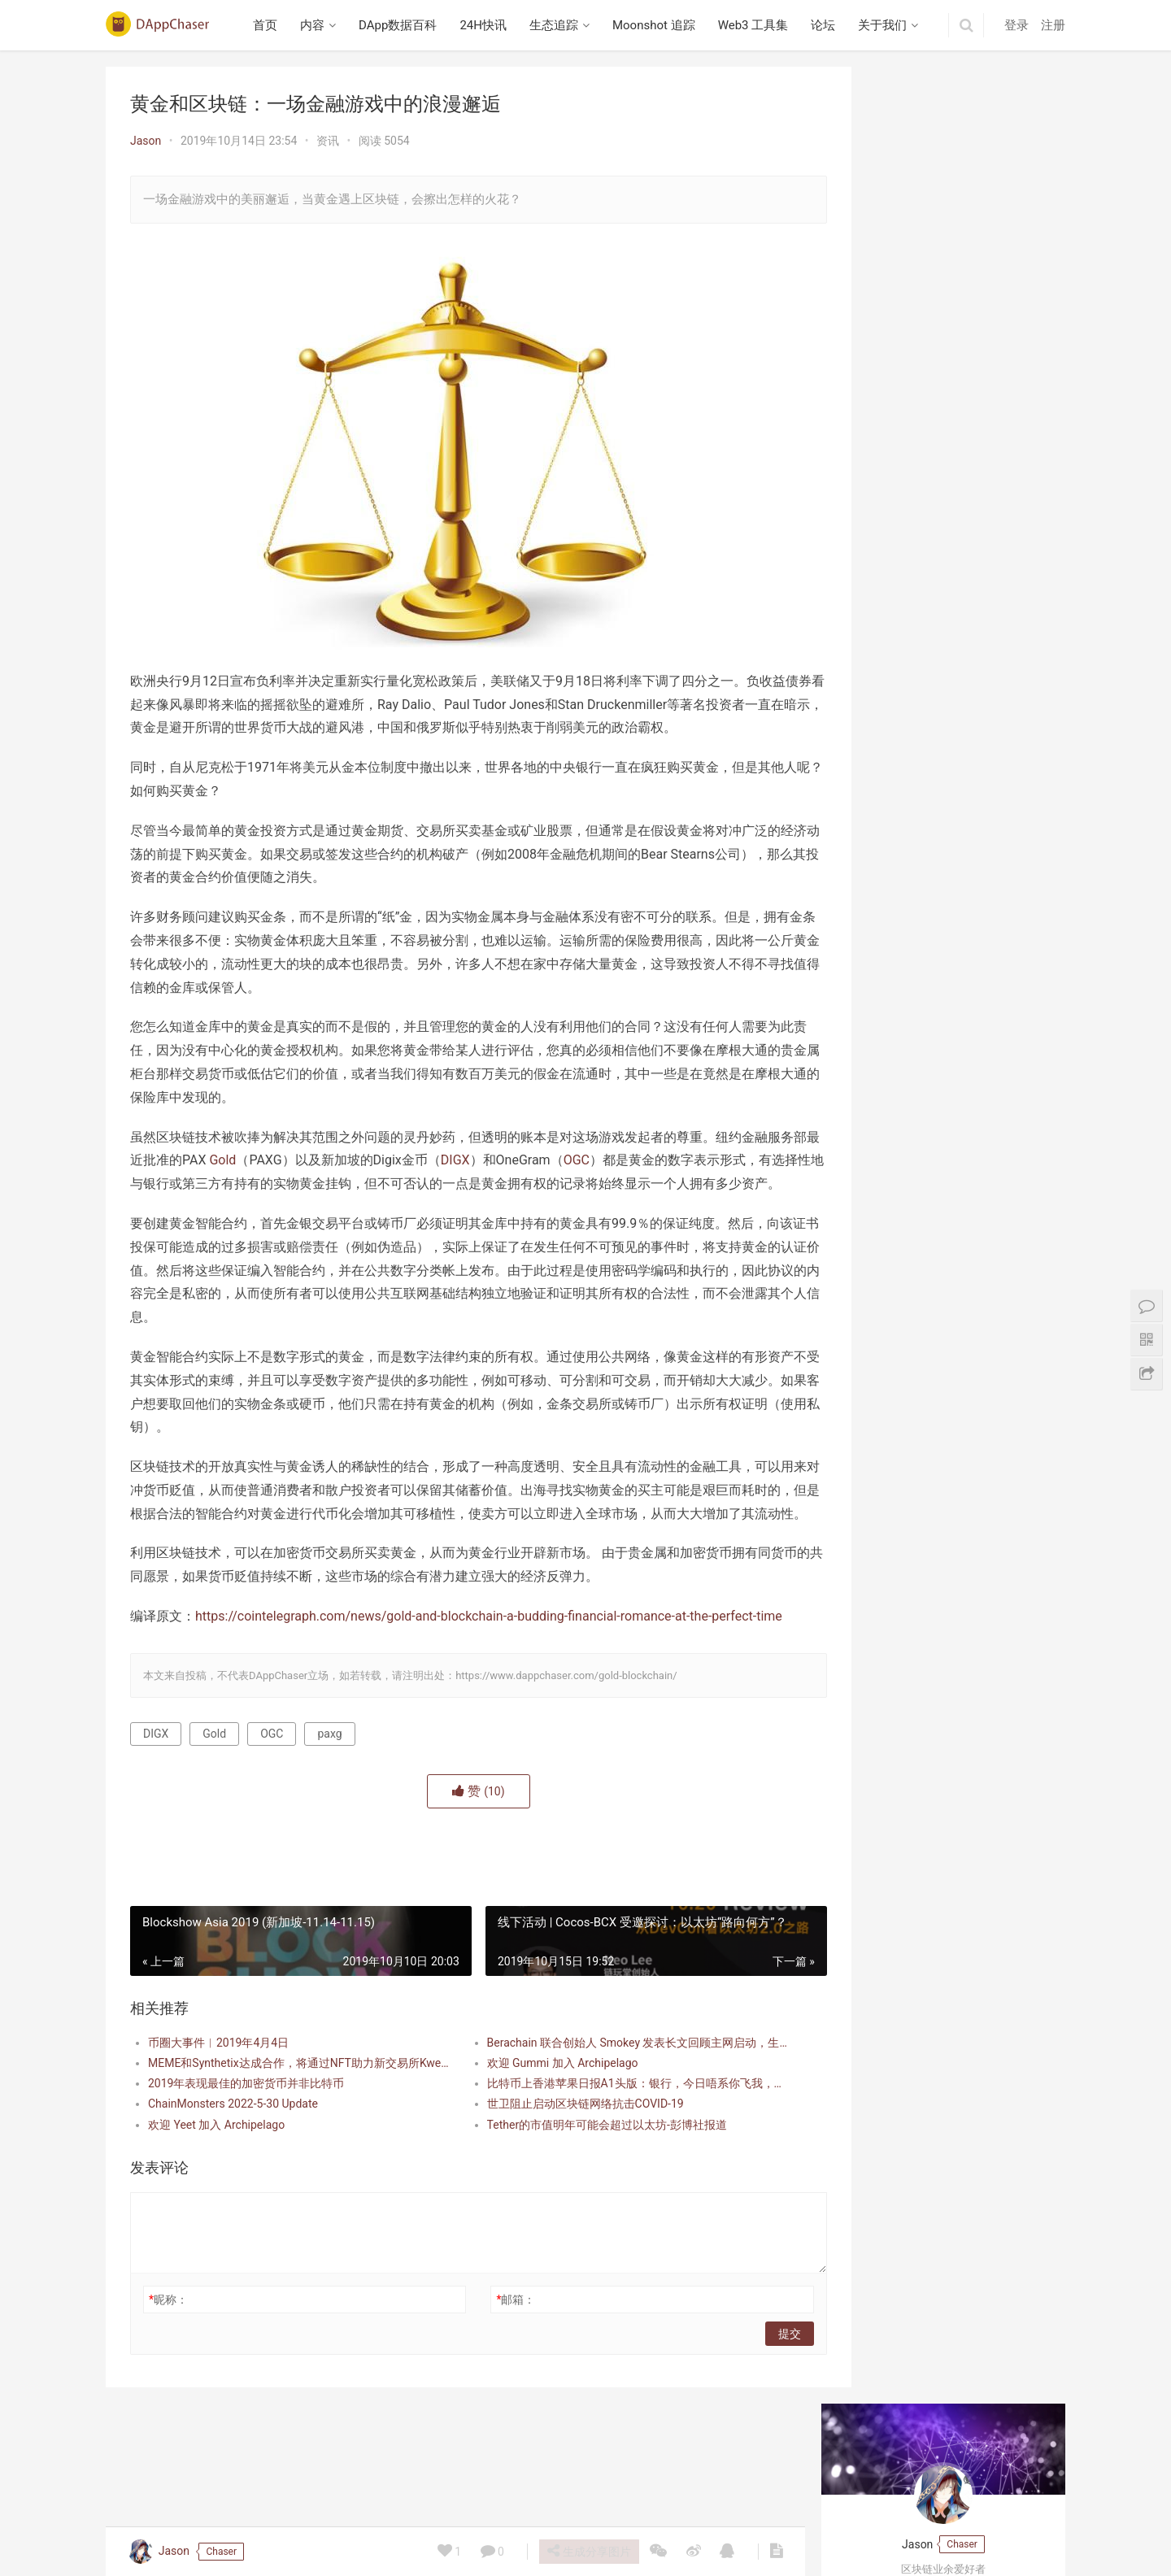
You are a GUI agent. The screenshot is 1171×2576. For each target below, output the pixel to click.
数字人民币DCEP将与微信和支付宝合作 (943, 418)
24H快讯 (487, 25)
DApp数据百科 (402, 25)
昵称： (168, 2369)
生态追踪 (557, 25)
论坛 (827, 25)
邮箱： (492, 2369)
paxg (329, 1804)
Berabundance (879, 667)
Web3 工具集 (756, 25)
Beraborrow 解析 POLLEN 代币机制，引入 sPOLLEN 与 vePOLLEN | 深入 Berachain (943, 962)
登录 (1016, 25)
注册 (1053, 25)
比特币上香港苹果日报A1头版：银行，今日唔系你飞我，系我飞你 (605, 2153)
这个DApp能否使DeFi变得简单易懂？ (936, 340)
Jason (145, 140)
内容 (316, 25)
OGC (616, 1160)
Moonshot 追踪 (657, 25)
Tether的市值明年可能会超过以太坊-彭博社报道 (583, 2194)
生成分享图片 (587, 2550)
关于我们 (886, 25)
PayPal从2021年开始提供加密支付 (930, 447)
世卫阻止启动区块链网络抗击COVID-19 (562, 2174)
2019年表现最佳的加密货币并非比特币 (246, 2153)
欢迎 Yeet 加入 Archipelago (216, 2194)
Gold (261, 1160)
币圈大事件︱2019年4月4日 (218, 2112)
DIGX (494, 1160)
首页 (269, 25)
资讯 (327, 140)
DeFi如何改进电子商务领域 (911, 312)
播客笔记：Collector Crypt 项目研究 (933, 540)
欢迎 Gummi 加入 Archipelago (539, 2132)
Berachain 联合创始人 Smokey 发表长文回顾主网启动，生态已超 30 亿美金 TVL (605, 2112)
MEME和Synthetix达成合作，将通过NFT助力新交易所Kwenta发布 (290, 2132)
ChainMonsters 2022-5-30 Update (233, 2174)
